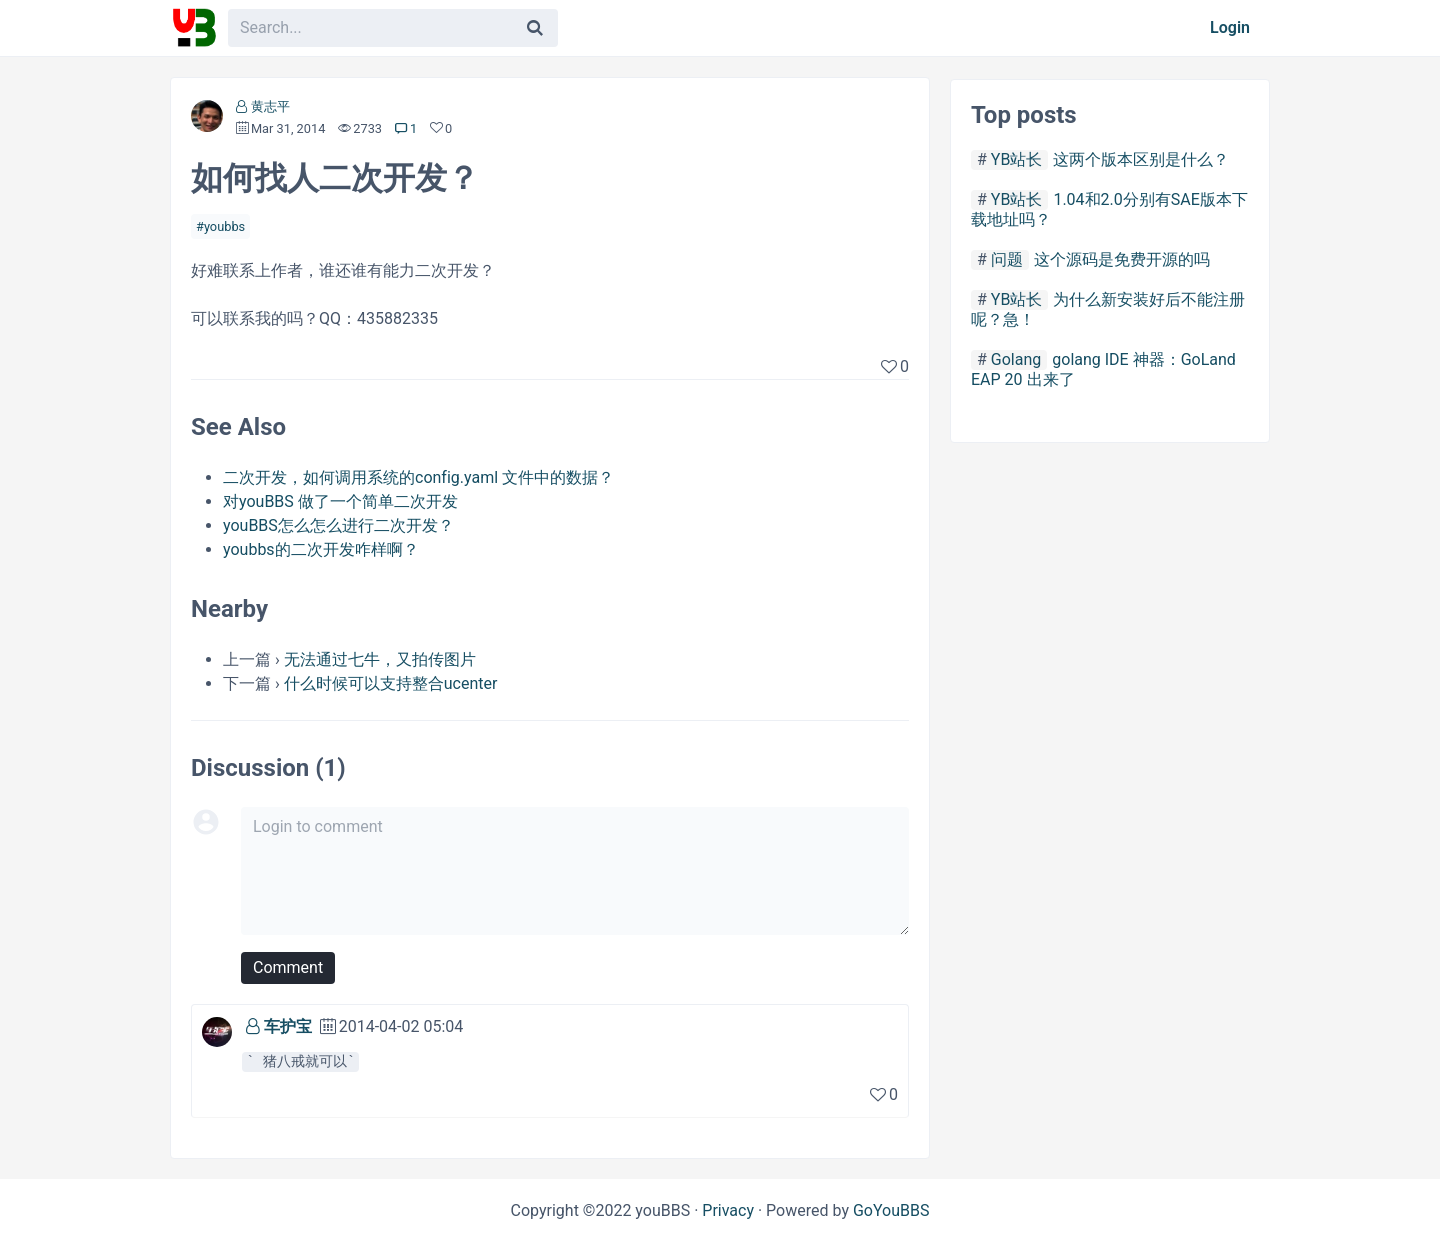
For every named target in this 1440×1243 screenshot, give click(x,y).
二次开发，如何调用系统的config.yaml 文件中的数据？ (418, 477)
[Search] (535, 28)
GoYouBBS (891, 1210)
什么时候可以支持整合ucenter (391, 683)
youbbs (224, 226)
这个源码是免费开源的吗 (1122, 259)
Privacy (728, 1210)
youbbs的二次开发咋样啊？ (321, 549)
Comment (288, 967)
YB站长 (1017, 159)
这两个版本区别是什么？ (1141, 159)
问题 (1007, 259)
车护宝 (288, 1026)
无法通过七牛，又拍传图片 (380, 659)
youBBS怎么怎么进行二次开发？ (338, 525)
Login (1230, 27)
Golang (1016, 359)
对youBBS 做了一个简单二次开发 (340, 501)
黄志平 (270, 106)
